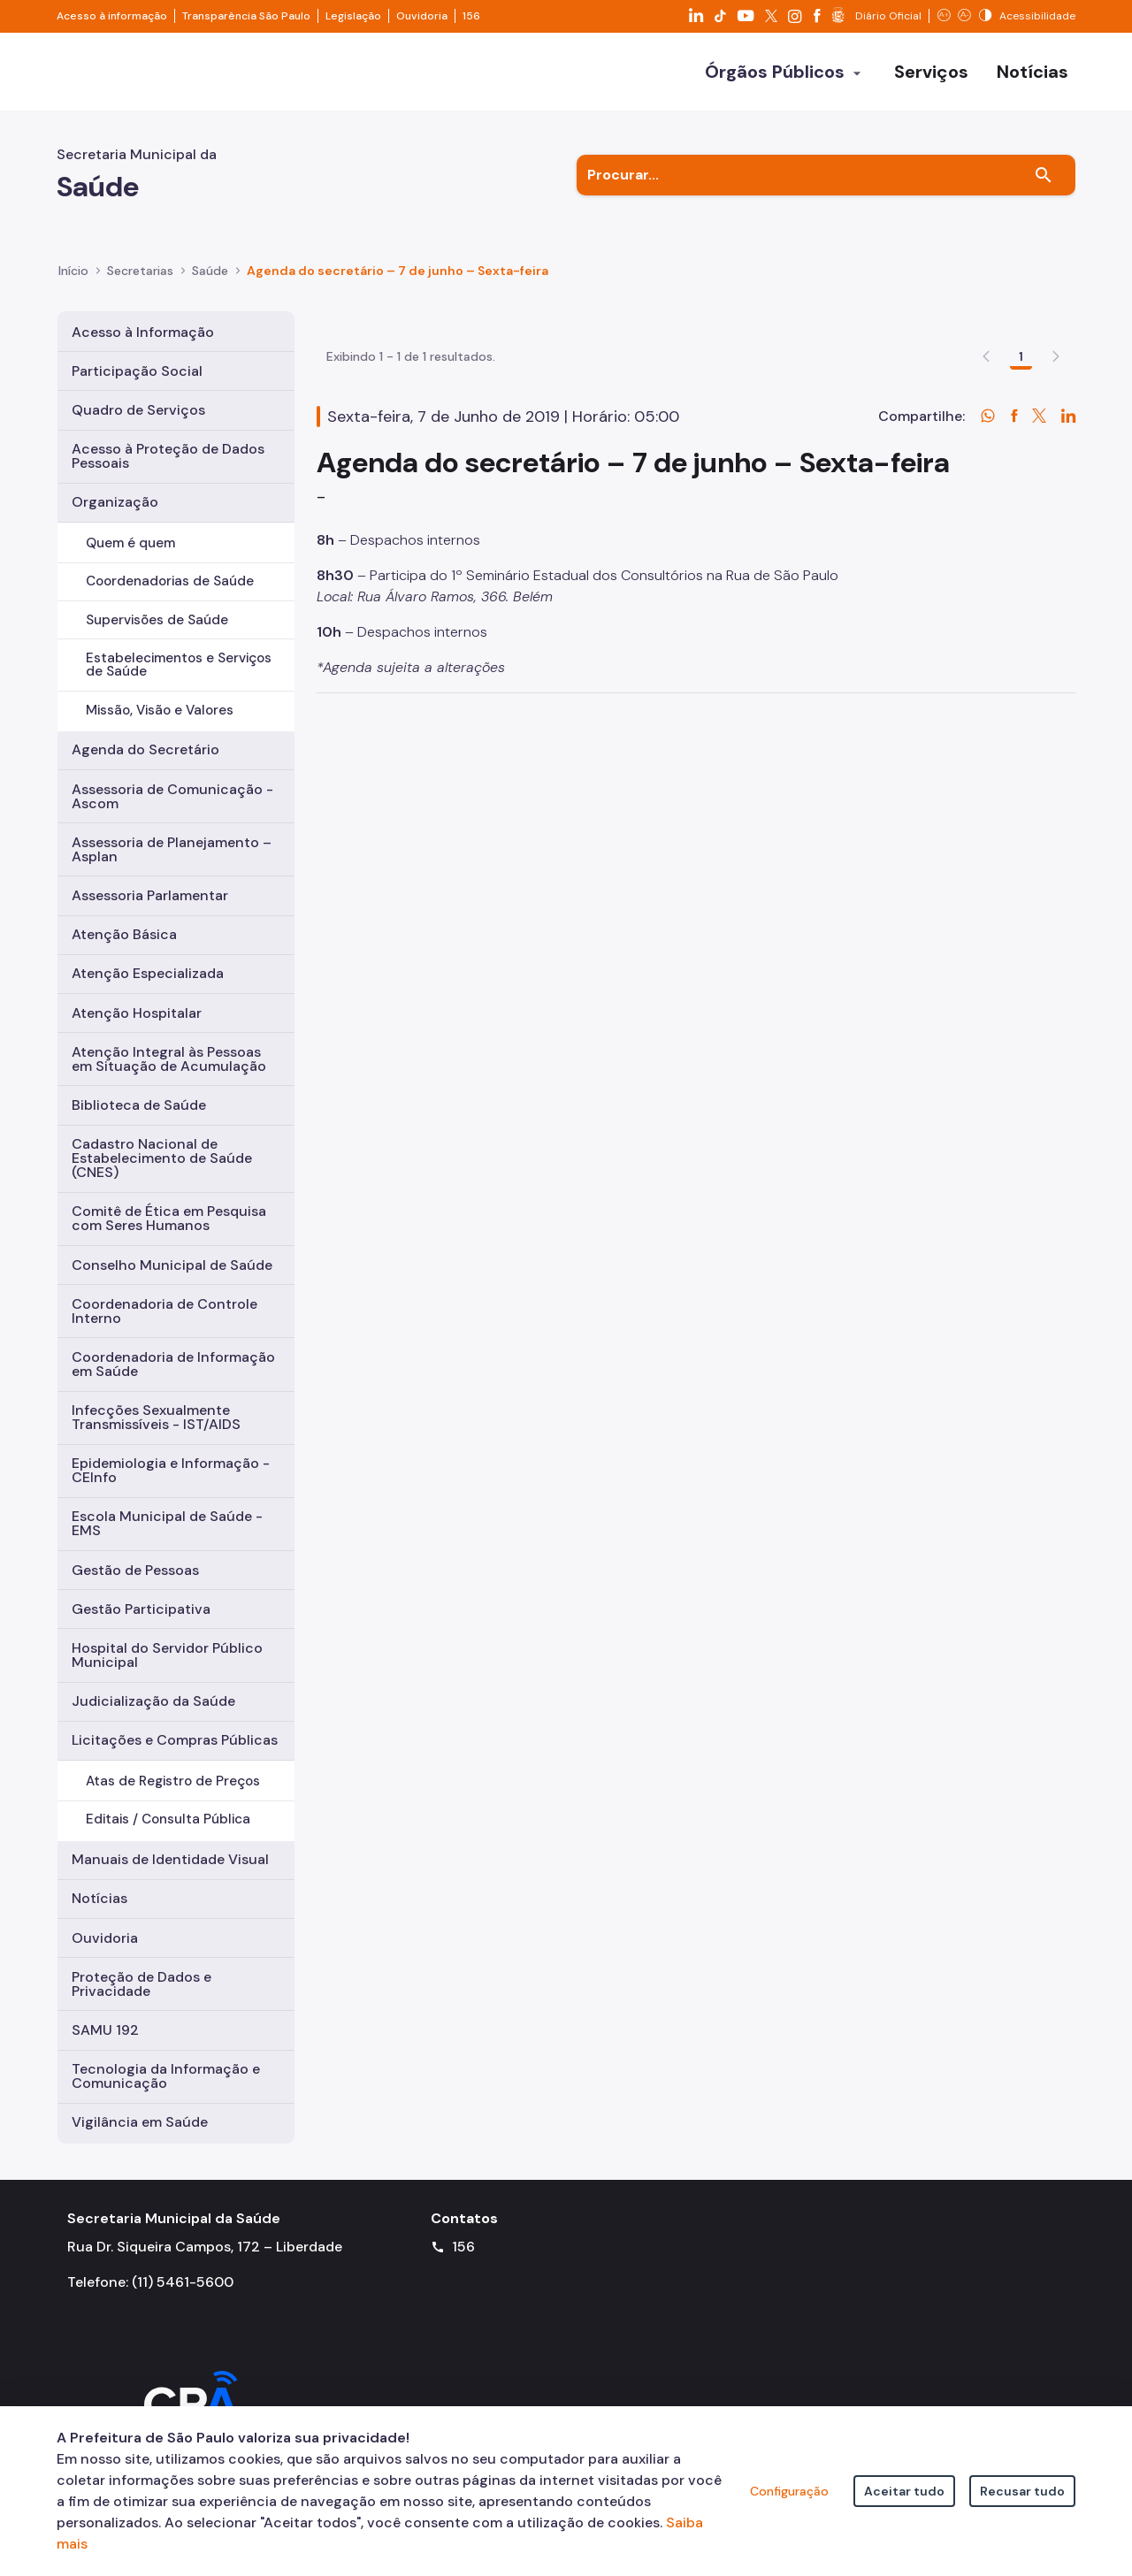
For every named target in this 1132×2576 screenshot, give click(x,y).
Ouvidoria (421, 16)
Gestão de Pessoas (135, 1570)
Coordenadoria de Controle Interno (164, 1311)
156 (471, 16)
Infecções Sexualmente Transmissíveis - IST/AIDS (156, 1417)
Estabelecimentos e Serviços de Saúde (179, 664)
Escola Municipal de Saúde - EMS (167, 1523)
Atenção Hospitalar (137, 1013)
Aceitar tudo (904, 2491)
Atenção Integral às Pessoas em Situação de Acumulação (169, 1059)
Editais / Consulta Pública (168, 1819)
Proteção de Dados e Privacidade (141, 1984)
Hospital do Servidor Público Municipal (167, 1655)
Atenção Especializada (148, 973)
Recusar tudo (1022, 2491)
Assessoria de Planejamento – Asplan (172, 849)
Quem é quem (130, 543)
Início (73, 271)
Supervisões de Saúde (157, 620)
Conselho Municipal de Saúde (172, 1265)
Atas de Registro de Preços (173, 1781)
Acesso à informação (112, 16)
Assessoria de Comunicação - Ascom (172, 796)
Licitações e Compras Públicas (175, 1740)
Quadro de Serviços (138, 410)
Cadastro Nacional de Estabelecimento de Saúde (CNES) (162, 1158)
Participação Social (137, 371)
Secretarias (140, 271)
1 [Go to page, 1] (1021, 459)
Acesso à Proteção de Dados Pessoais (168, 456)
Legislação (353, 16)
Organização (115, 502)
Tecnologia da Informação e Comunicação (166, 2076)
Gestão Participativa (141, 1609)
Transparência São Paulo (246, 16)
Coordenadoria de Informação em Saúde (173, 1364)
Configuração (789, 2491)
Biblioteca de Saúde (139, 1105)
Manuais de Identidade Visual (170, 1859)
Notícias (99, 1898)
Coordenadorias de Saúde (170, 581)
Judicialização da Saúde (153, 1701)
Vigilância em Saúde (140, 2122)
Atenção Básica (124, 934)
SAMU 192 (105, 2030)
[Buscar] (1043, 175)
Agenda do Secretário (145, 749)
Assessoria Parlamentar (150, 895)
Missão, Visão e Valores (159, 710)
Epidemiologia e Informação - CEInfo (171, 1470)
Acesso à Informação (143, 332)
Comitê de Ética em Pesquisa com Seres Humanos (169, 1218)
